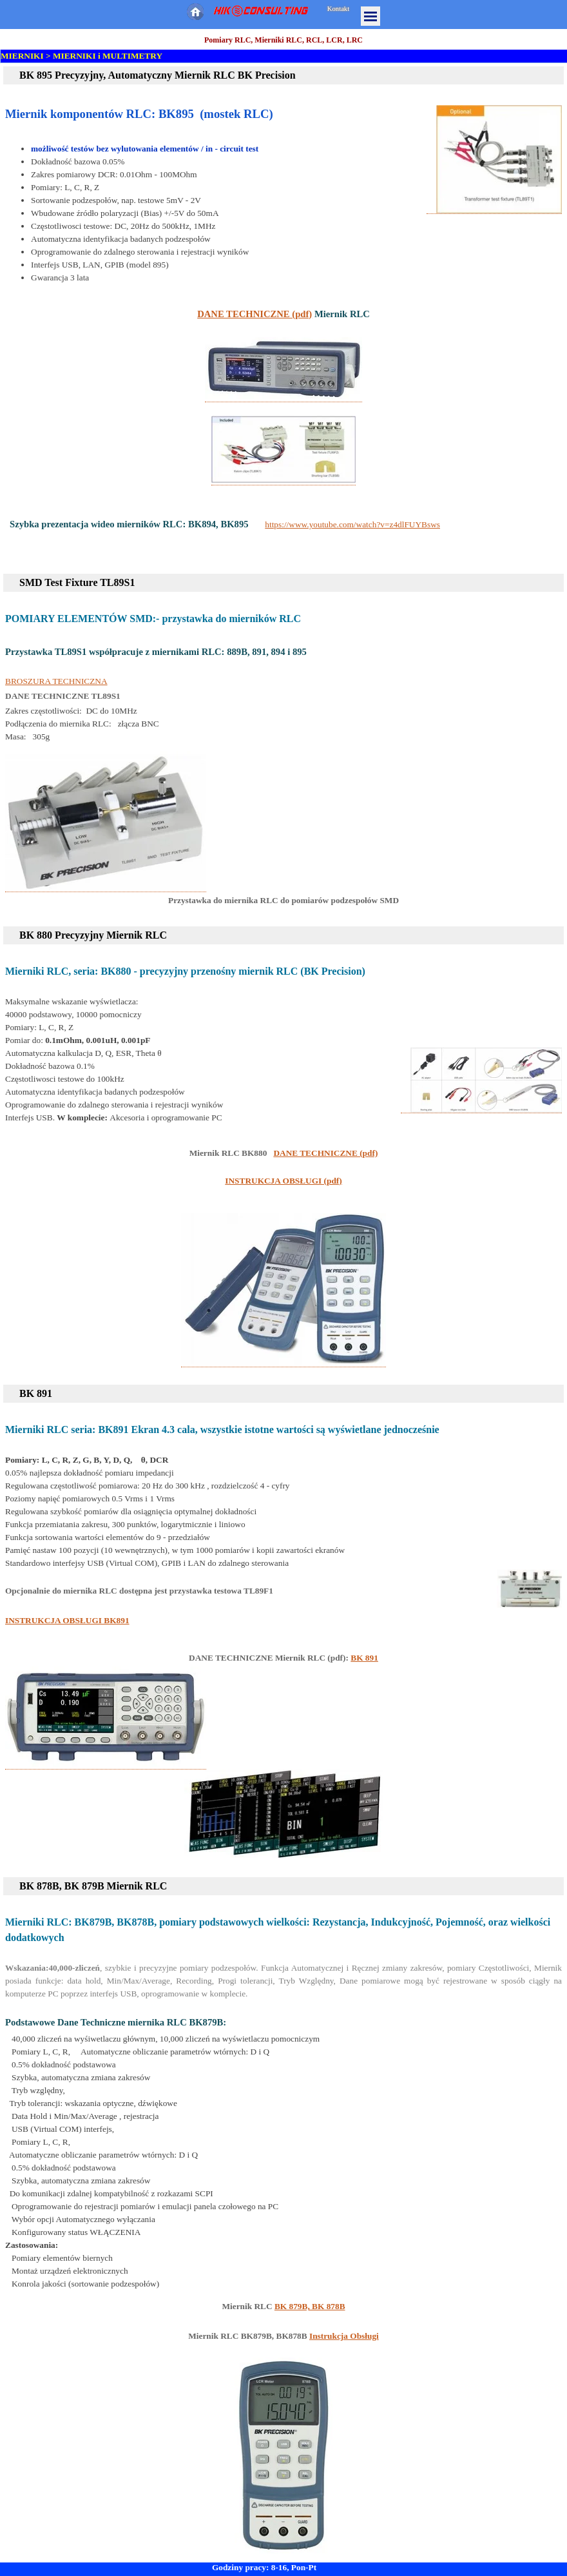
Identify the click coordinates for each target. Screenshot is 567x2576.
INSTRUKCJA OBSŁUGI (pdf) (283, 1181)
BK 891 (364, 1658)
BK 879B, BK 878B (309, 2306)
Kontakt (338, 8)
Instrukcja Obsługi (344, 2336)
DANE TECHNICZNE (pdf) (254, 314)
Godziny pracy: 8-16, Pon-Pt (264, 2567)
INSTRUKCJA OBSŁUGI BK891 (67, 1620)
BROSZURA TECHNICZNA (56, 681)
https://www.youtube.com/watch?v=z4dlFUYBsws (352, 524)
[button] (494, 159)
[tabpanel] (283, 90)
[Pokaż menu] (370, 16)
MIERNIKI (22, 56)
